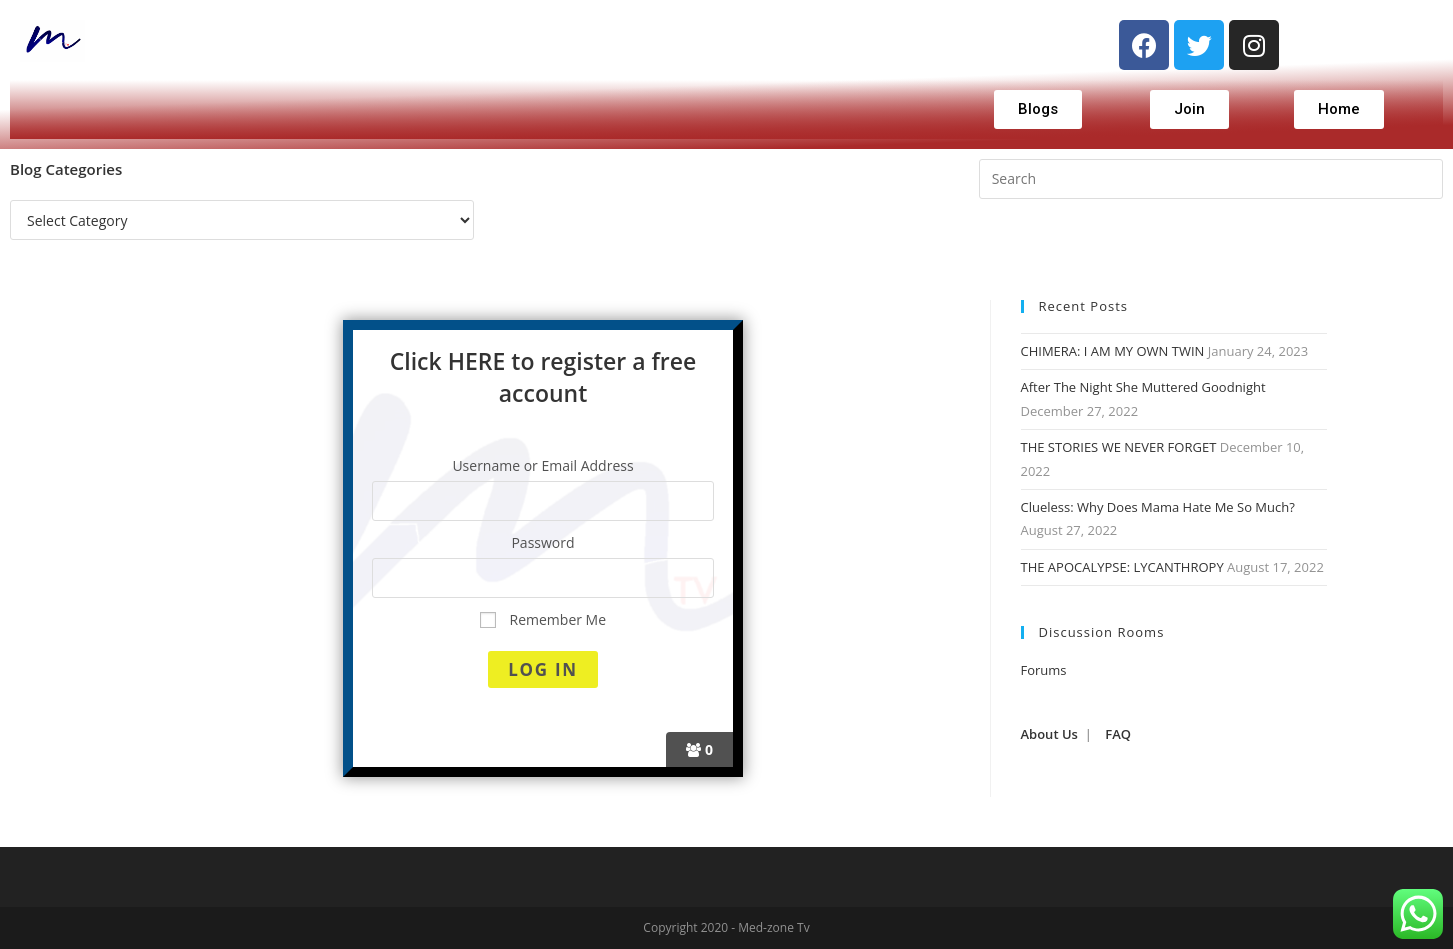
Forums (1044, 670)
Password (542, 542)
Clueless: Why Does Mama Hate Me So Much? (1158, 507)
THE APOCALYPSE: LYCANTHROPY (1122, 567)
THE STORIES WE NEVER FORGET (1119, 447)
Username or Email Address (542, 465)
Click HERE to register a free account (543, 377)
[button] (1038, 109)
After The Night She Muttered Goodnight (1143, 387)
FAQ (1118, 734)
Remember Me (543, 619)
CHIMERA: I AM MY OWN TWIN (1113, 351)
